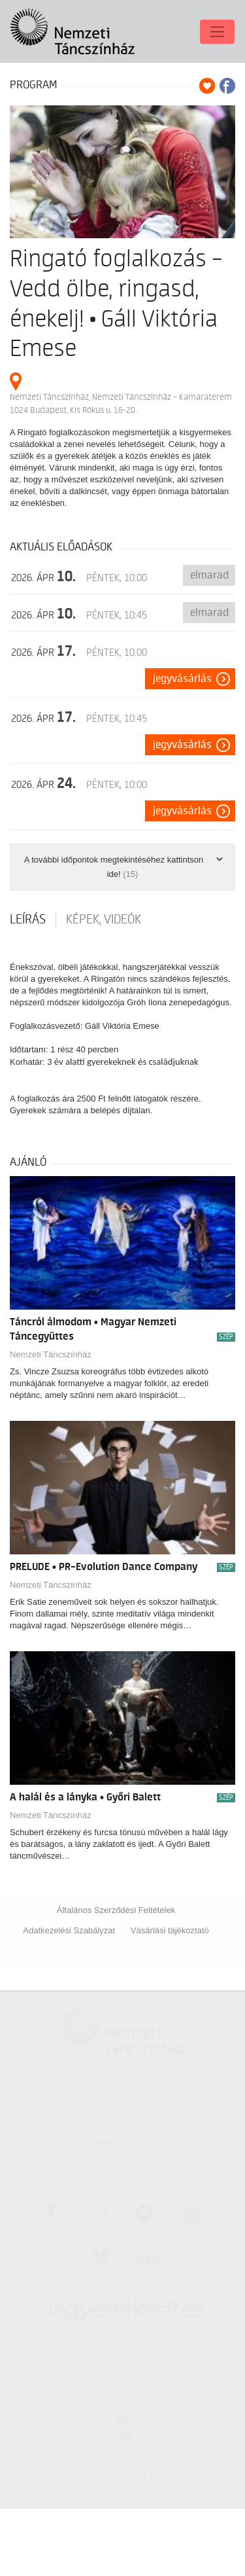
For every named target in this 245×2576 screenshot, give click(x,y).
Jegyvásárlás (182, 679)
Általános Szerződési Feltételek (116, 1910)
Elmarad (209, 575)
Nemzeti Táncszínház (50, 1354)
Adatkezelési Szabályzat (69, 1930)
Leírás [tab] (28, 919)
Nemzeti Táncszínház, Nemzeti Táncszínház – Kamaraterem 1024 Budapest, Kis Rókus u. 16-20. (121, 403)
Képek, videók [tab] (103, 919)
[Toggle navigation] (217, 26)
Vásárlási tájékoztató (170, 1930)
